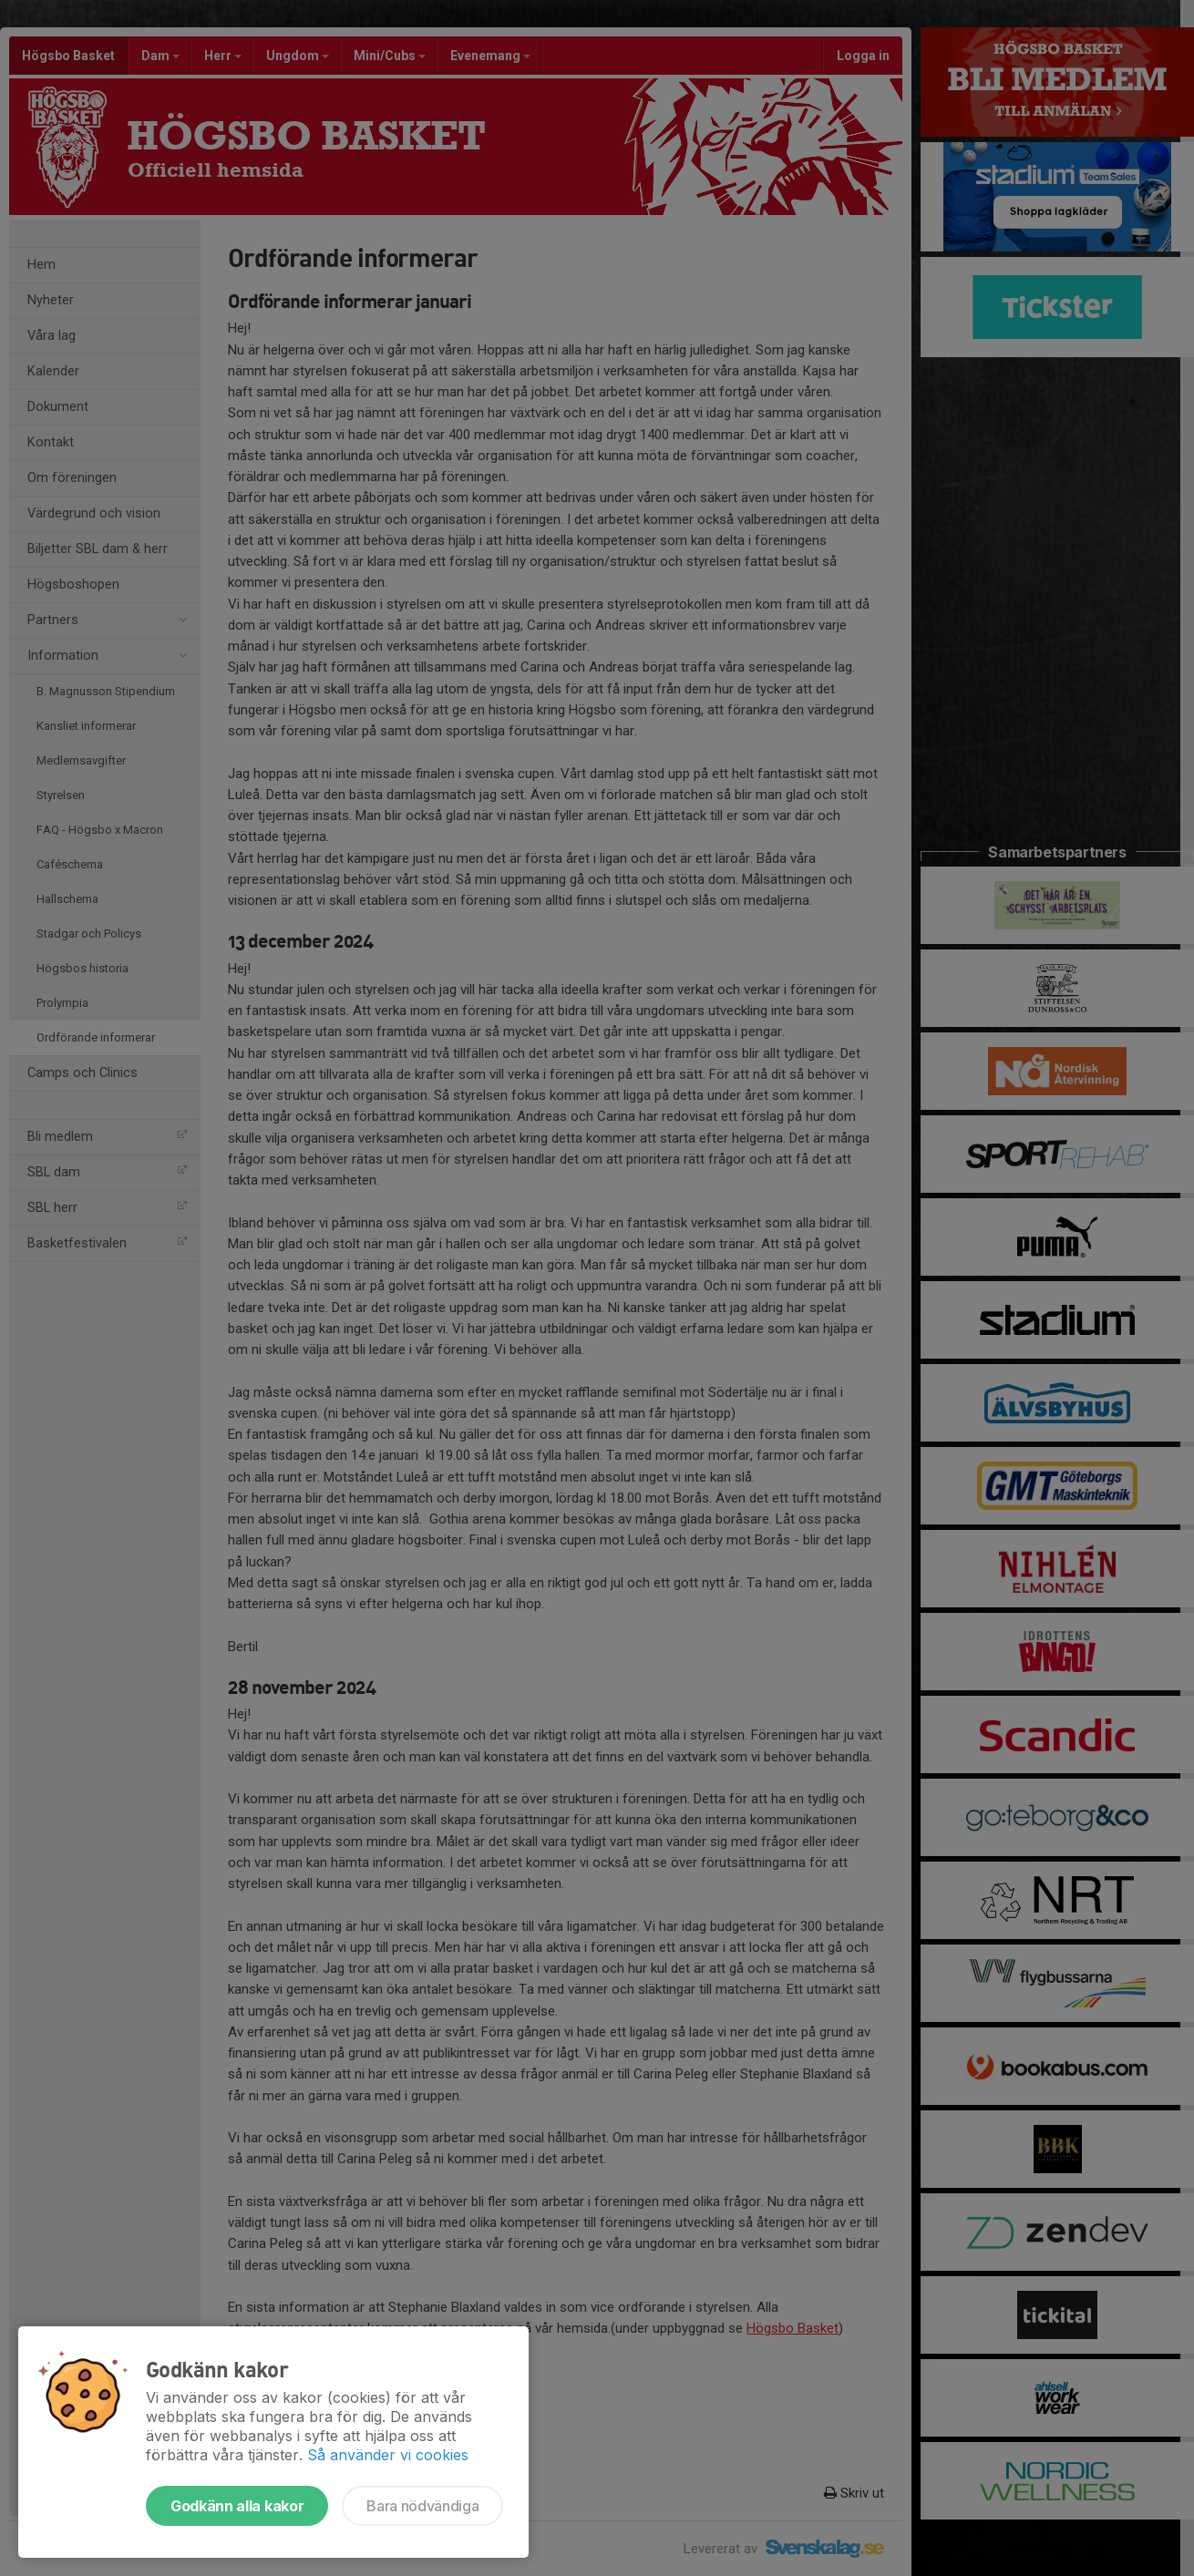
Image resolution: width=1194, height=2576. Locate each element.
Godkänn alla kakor (237, 2506)
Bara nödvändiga (422, 2506)
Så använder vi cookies (387, 2455)
